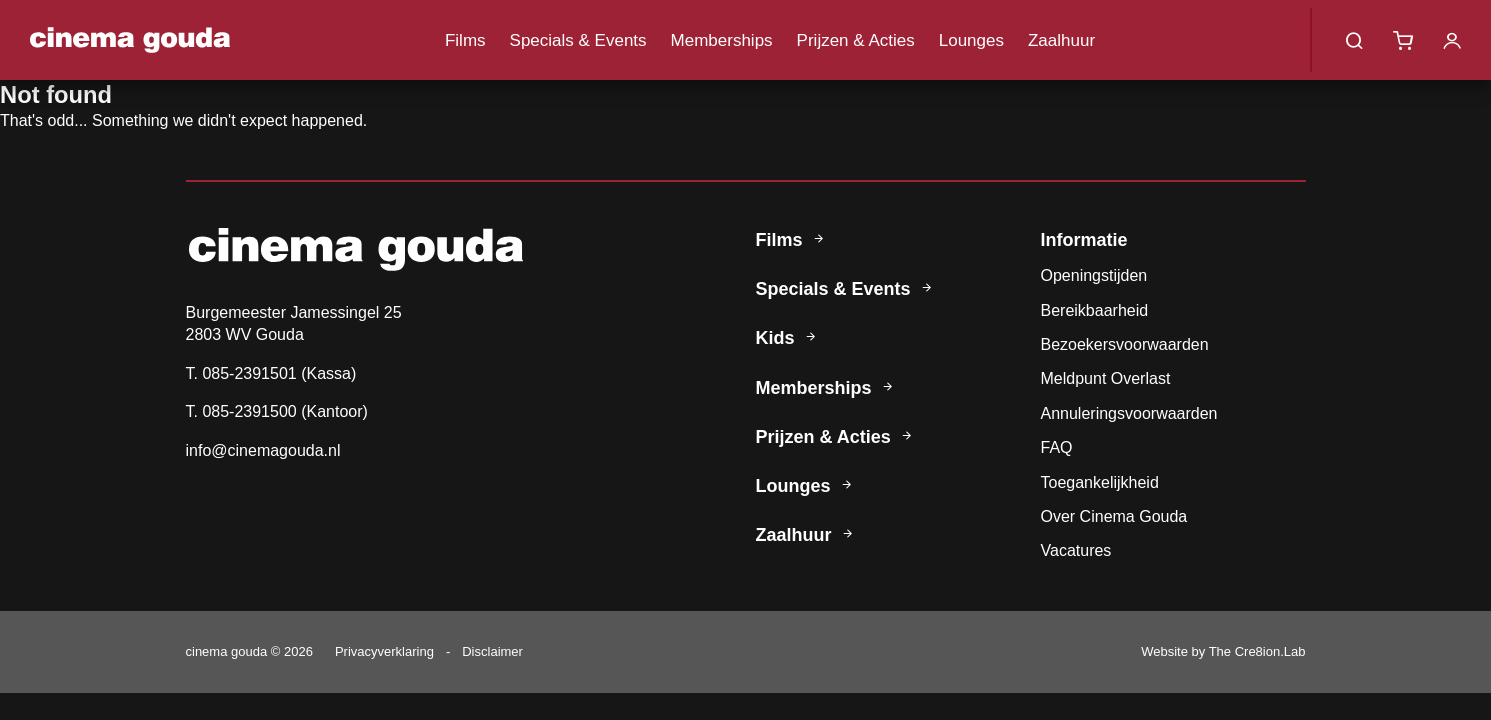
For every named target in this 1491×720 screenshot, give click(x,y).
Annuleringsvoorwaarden (1129, 413)
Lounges (971, 40)
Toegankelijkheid (1100, 482)
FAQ (1057, 447)
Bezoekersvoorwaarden (1125, 344)
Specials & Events (578, 40)
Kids (789, 338)
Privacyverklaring (384, 651)
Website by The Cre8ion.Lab (1223, 651)
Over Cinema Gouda (1114, 516)
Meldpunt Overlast (1106, 378)
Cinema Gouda (130, 40)
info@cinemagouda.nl (263, 450)
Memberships (722, 40)
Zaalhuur (1061, 40)
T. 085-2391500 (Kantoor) (277, 411)
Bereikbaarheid (1095, 310)
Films (465, 40)
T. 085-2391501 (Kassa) (271, 373)
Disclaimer (492, 651)
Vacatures (1076, 550)
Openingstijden (1094, 275)
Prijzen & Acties (856, 40)
